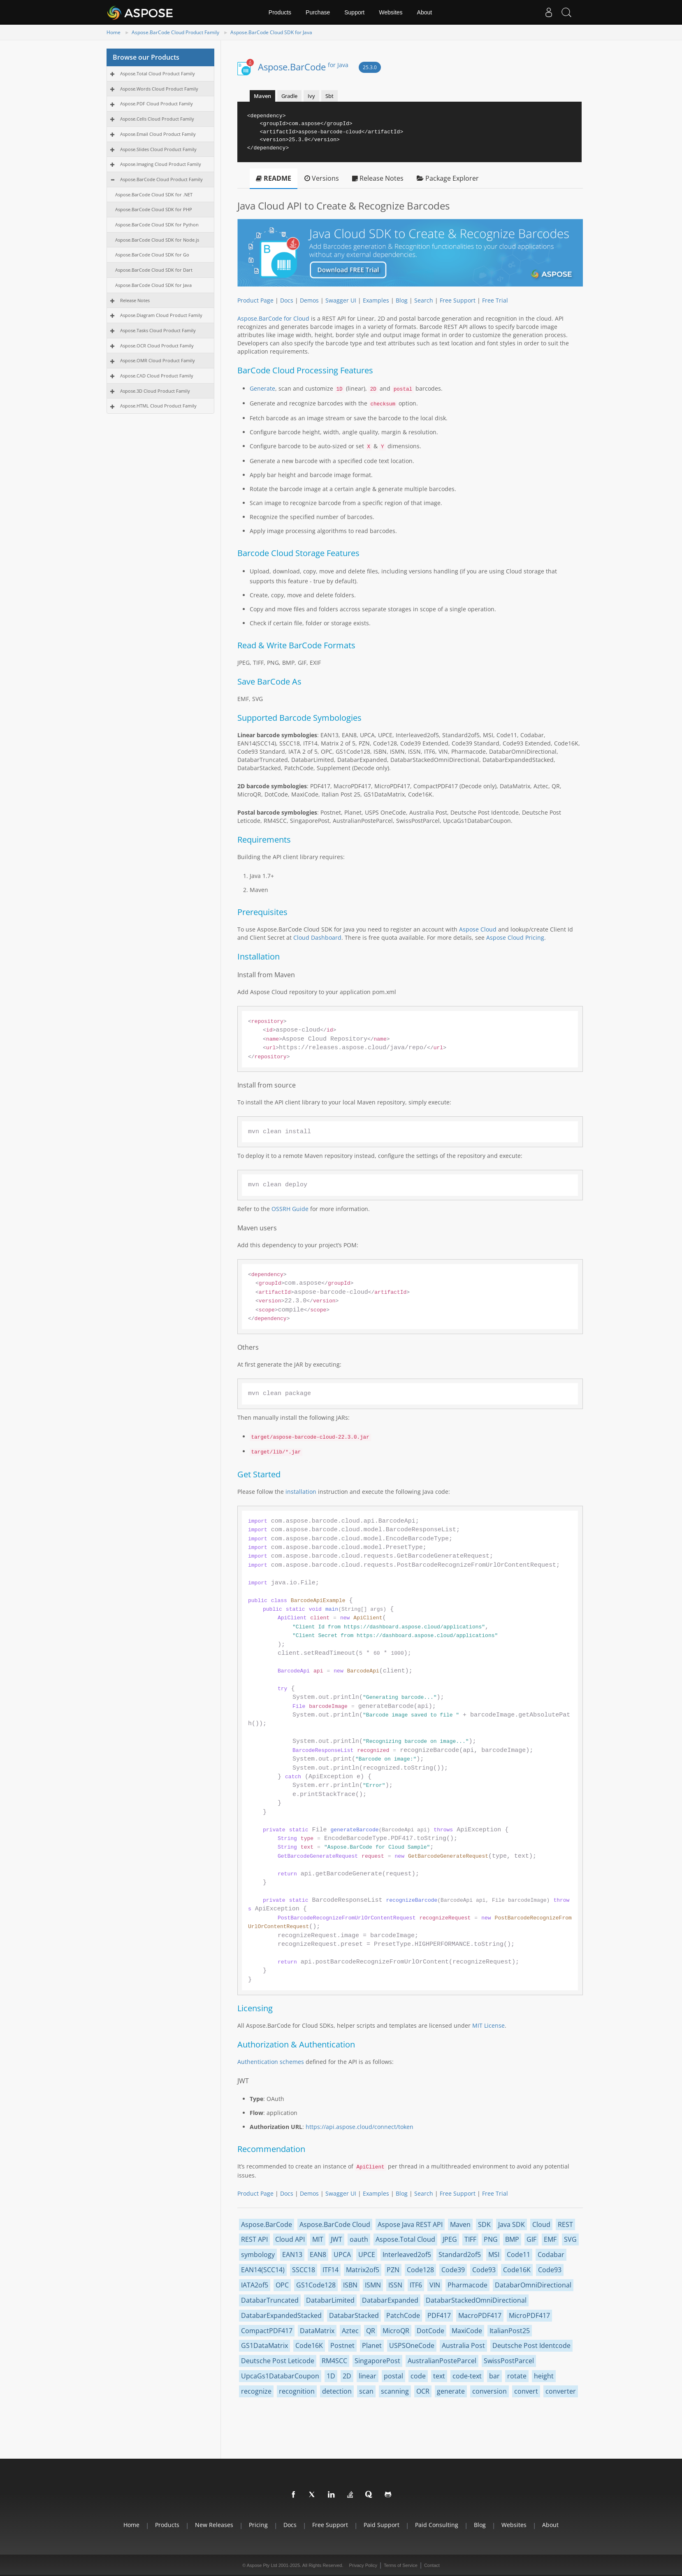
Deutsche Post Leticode (277, 2360)
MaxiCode (467, 2330)
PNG (491, 2239)
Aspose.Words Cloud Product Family (159, 89)
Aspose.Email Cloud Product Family (158, 134)
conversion (489, 2391)
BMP (512, 2239)
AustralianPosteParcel (442, 2360)
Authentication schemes (270, 2062)
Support (354, 12)
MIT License (488, 2025)
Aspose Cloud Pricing (515, 937)
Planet (372, 2345)
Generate (262, 388)
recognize (256, 2391)
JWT (336, 2239)
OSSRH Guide (290, 1209)
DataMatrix (317, 2330)
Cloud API (290, 2239)
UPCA (342, 2254)
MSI (493, 2254)
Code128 (420, 2269)
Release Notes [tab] (378, 178)
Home (114, 32)
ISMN (373, 2285)
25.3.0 (370, 67)
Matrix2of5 (362, 2269)
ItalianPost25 (509, 2330)
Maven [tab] (262, 96)
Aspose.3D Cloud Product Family (155, 391)
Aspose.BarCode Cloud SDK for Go (152, 255)
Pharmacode (467, 2285)
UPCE (366, 2254)
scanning (395, 2391)
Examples (376, 300)
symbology (258, 2254)
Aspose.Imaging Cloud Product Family (160, 164)
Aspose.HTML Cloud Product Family (158, 406)
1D (331, 2375)
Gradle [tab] (289, 96)
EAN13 (292, 2254)
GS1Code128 (316, 2285)
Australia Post (463, 2345)
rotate (517, 2375)
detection (337, 2391)
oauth (359, 2239)
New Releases (214, 2525)
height (544, 2375)
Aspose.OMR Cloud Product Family (157, 360)
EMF (550, 2239)
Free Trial (495, 300)
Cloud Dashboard (317, 937)
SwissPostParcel (509, 2360)
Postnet (342, 2345)
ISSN (395, 2285)
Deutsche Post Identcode (531, 2345)
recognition (297, 2391)
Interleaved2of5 (407, 2254)
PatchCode (403, 2315)
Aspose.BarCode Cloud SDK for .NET (154, 194)
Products (280, 12)
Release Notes (135, 300)
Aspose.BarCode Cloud (334, 2224)
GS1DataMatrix (264, 2345)
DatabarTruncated (270, 2300)
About (424, 12)
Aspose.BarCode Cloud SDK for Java (271, 32)
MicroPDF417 (529, 2315)
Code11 (518, 2254)
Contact (432, 2565)
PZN (393, 2269)
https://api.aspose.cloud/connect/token (359, 2127)
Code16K (517, 2269)
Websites (390, 12)
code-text (467, 2375)
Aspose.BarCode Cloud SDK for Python (157, 224)
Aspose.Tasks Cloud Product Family (158, 330)
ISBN (350, 2285)
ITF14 (330, 2269)
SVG (570, 2239)
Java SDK (511, 2224)
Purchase (318, 12)
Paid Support (381, 2525)
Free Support (458, 300)
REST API (254, 2239)
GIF (531, 2239)
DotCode (430, 2330)
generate (451, 2391)
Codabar (551, 2254)
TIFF (470, 2239)
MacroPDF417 (479, 2315)
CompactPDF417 (266, 2330)
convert (526, 2391)
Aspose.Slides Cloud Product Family (158, 149)
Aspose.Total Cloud (405, 2239)
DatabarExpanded (390, 2300)
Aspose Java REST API (410, 2224)
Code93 (484, 2269)
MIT (317, 2239)
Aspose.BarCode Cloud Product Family (175, 32)
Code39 (453, 2269)
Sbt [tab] (329, 96)
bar (494, 2375)
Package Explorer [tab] (448, 178)
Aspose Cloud (477, 929)
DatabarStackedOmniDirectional (476, 2300)
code (418, 2375)
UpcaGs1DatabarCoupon (280, 2375)
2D (347, 2375)
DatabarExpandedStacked (281, 2315)
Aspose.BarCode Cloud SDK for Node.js (157, 240)
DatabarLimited (330, 2300)
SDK (484, 2224)
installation (300, 1491)
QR (370, 2330)
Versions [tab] (321, 178)
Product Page (255, 300)
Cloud (541, 2224)
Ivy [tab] (311, 96)
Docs (286, 300)
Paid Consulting (436, 2525)
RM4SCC (334, 2360)
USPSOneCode (411, 2345)
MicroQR (396, 2330)
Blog (402, 300)
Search (423, 300)
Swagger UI (340, 300)
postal (393, 2375)
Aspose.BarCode (303, 67)
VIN (434, 2285)
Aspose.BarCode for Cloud (273, 318)
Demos (309, 300)
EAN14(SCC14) (263, 2269)
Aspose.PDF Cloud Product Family (156, 103)
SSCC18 (303, 2269)
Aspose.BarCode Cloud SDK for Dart (154, 270)
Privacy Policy (363, 2565)
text (439, 2375)
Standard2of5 (459, 2254)
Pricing (258, 2525)
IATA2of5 (254, 2285)
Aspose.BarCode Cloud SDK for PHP (153, 209)
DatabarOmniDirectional (533, 2285)
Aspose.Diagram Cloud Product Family (161, 315)
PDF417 (439, 2315)
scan (366, 2391)
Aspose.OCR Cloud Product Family (157, 345)
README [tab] (273, 178)
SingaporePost (377, 2360)
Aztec (350, 2330)
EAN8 (318, 2254)
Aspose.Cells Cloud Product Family (157, 119)
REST (565, 2224)
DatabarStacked (354, 2315)
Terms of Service (401, 2565)
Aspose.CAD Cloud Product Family (156, 376)
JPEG (450, 2239)
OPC (282, 2285)
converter (560, 2391)
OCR (422, 2391)
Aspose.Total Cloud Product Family (157, 73)
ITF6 (416, 2285)
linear (367, 2375)
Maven (460, 2224)
